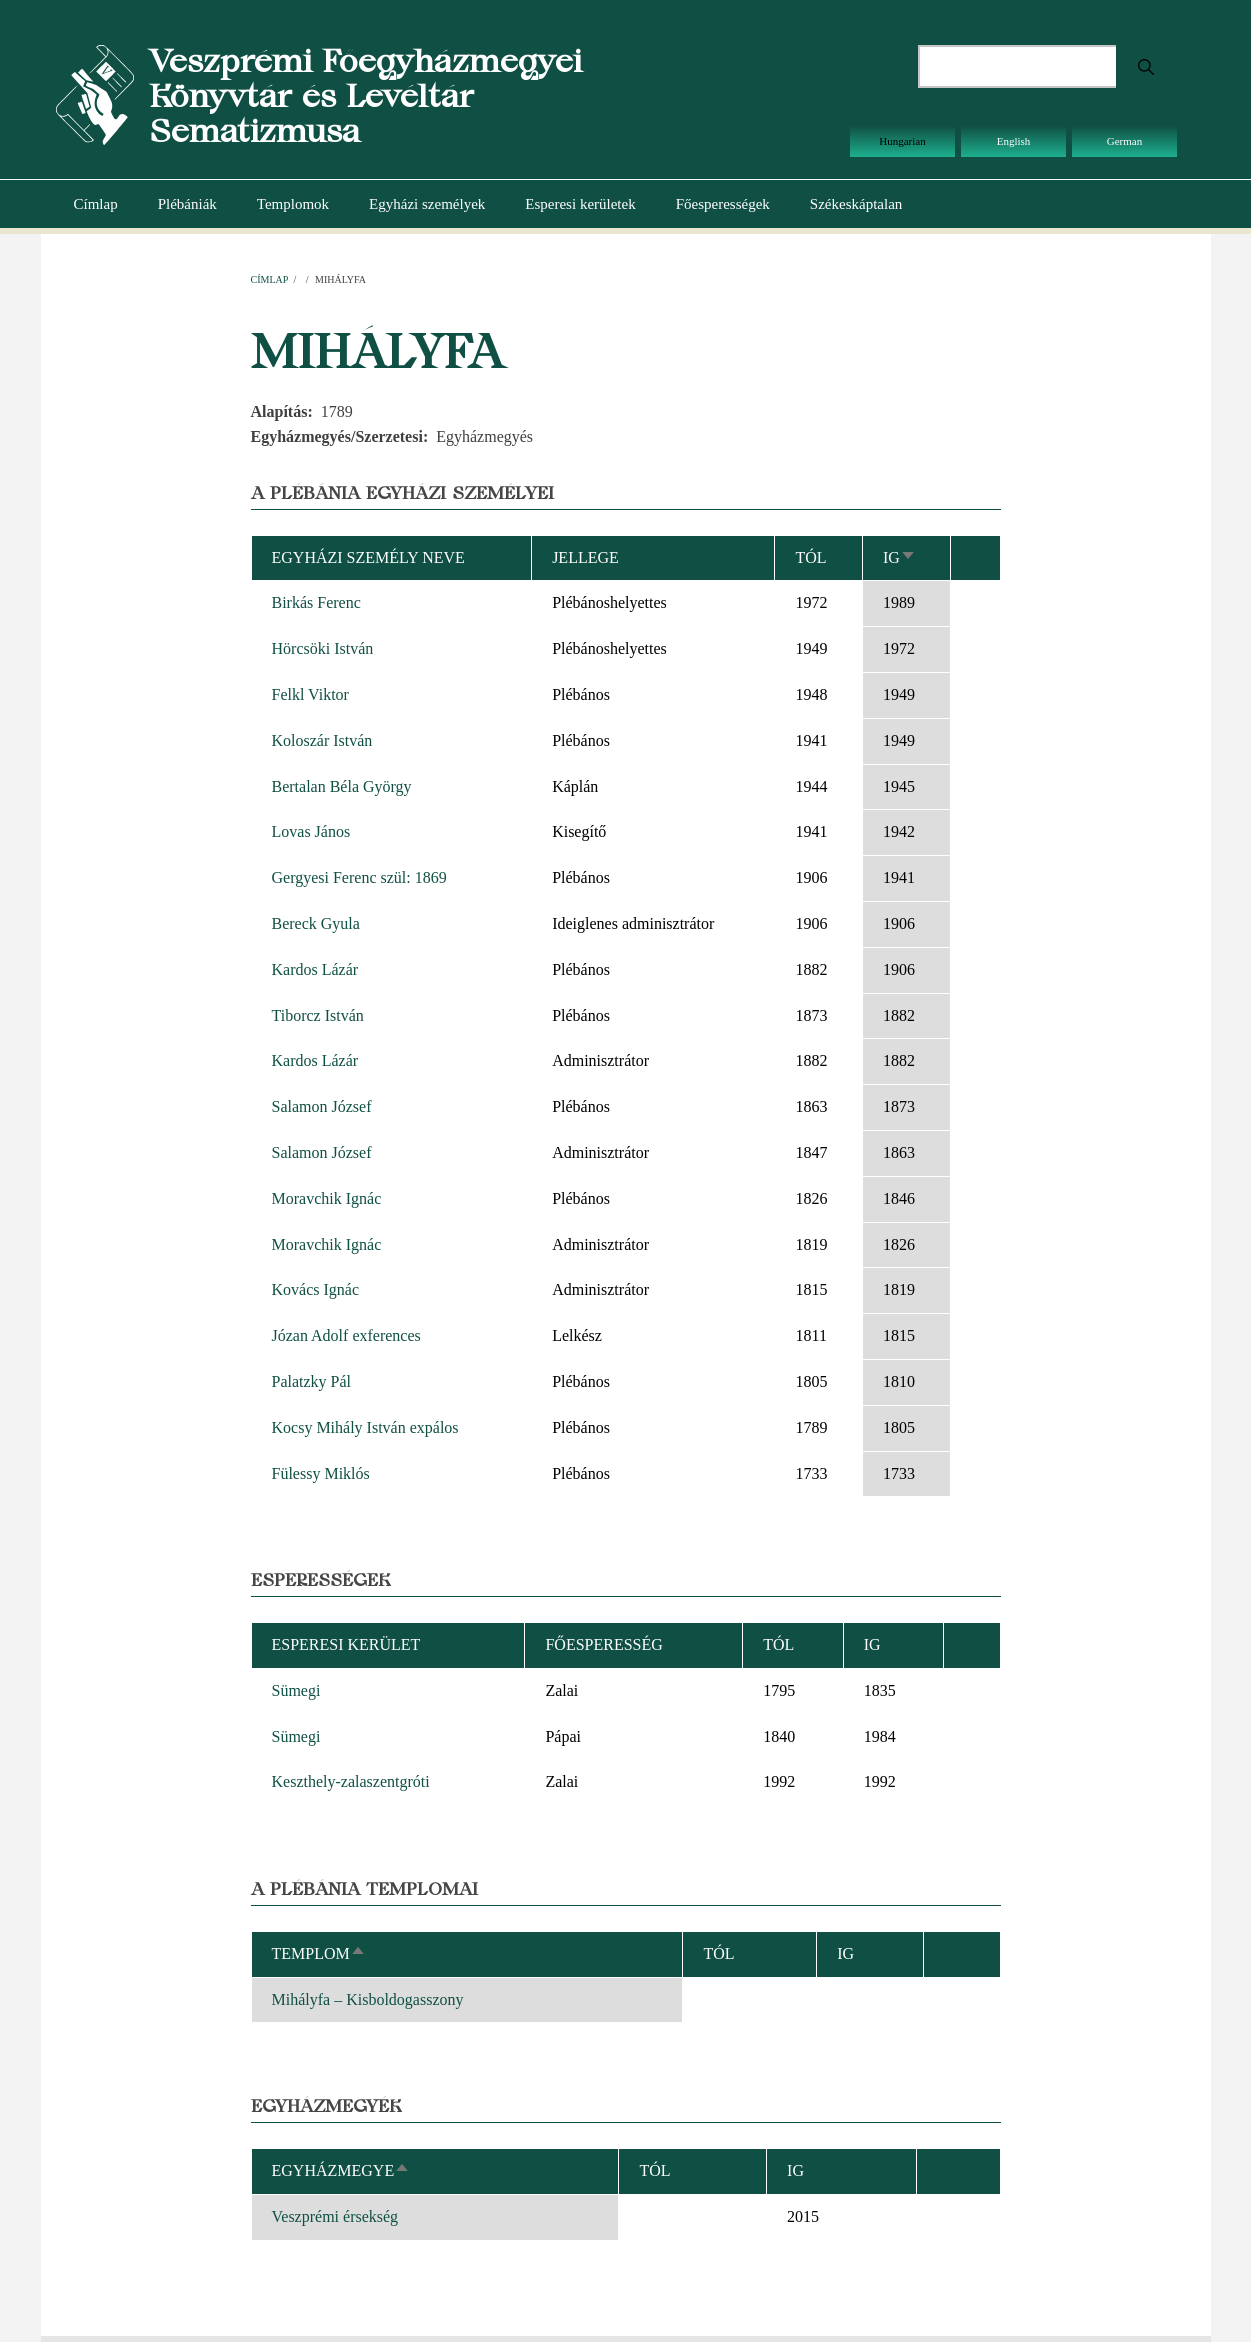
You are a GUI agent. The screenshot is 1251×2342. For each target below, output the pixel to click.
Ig (899, 557)
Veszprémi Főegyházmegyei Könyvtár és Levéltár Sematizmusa (365, 95)
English (1014, 141)
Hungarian (902, 141)
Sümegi (296, 1690)
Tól (810, 557)
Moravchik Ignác (327, 1198)
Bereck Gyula (316, 923)
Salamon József (322, 1106)
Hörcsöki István (323, 648)
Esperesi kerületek (580, 204)
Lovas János (311, 831)
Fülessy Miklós (321, 1473)
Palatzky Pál (312, 1381)
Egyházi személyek (427, 204)
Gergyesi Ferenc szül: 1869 (359, 877)
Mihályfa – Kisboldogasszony (368, 1999)
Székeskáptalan (856, 204)
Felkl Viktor (310, 694)
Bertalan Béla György (342, 786)
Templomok (293, 204)
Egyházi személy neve (368, 557)
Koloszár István (322, 740)
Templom (319, 1953)
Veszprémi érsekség (335, 2216)
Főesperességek (723, 204)
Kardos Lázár (315, 969)
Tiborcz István (318, 1015)
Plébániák (187, 204)
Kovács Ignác (316, 1289)
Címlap (96, 204)
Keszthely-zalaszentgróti (351, 1781)
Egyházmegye (341, 2170)
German (1124, 141)
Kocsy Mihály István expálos (365, 1427)
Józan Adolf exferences (346, 1335)
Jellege (585, 557)
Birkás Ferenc (316, 602)
